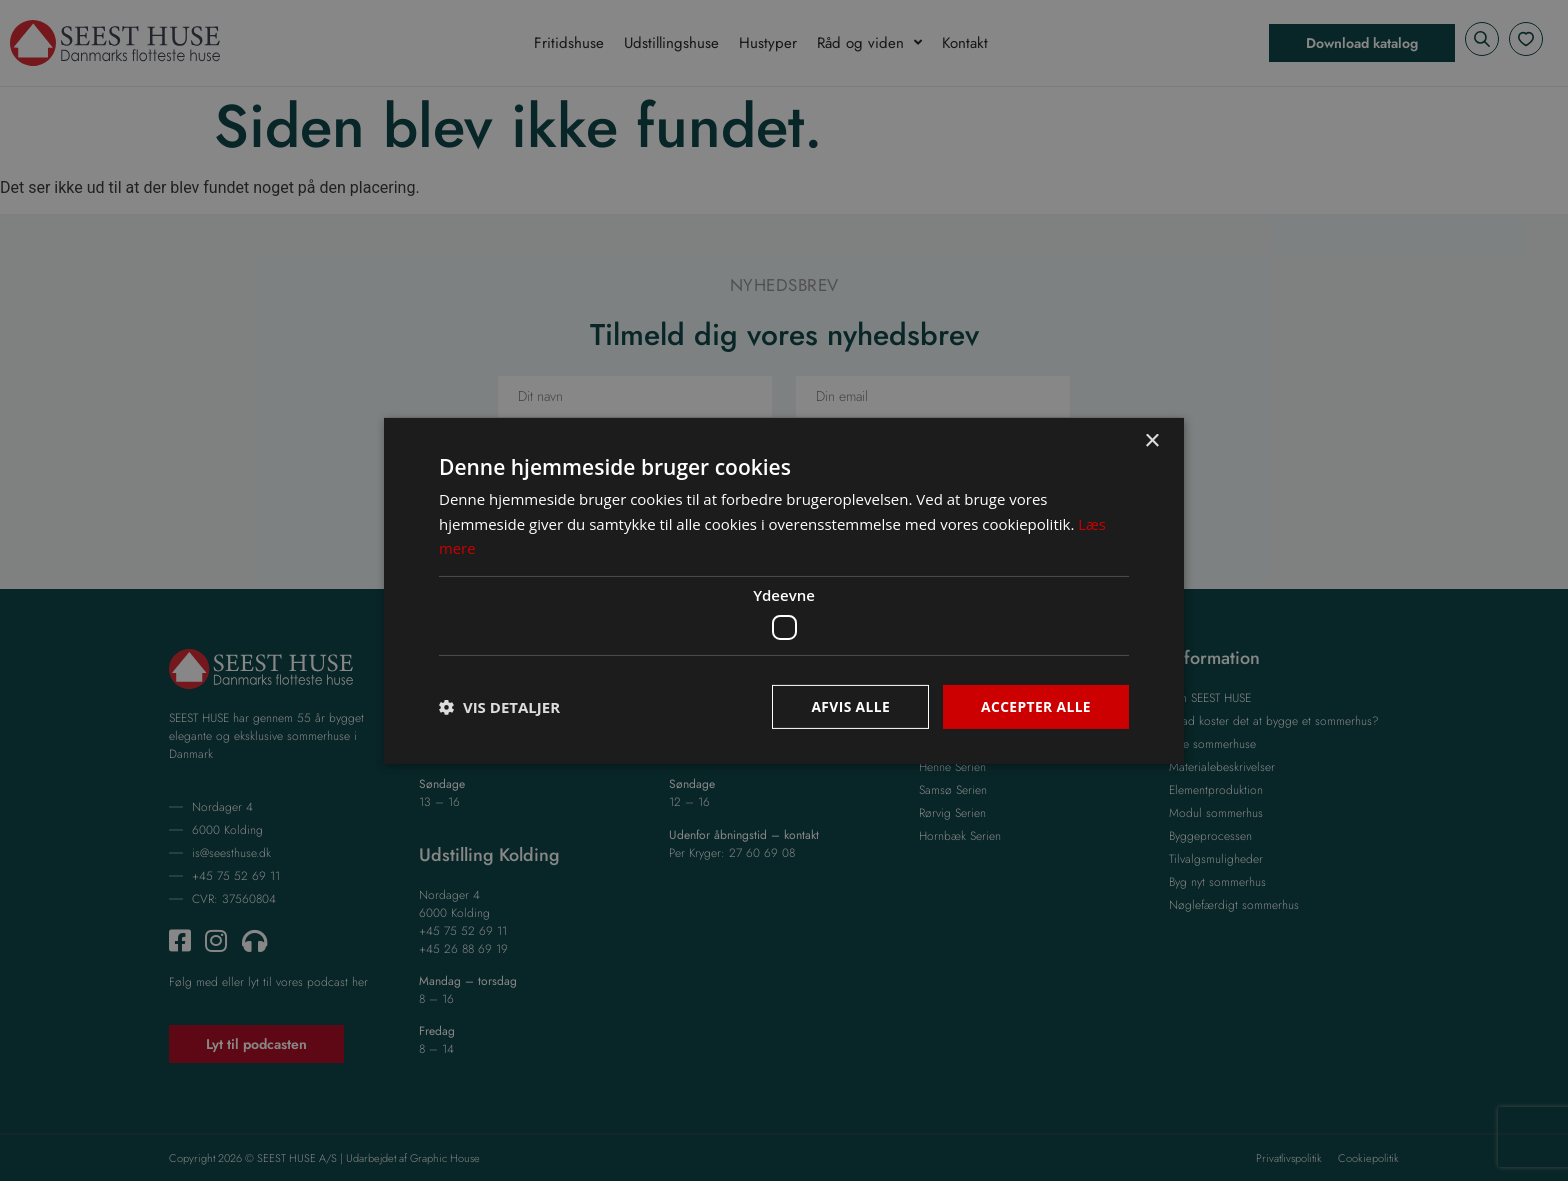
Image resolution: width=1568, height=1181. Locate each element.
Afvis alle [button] (849, 705)
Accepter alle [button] (1035, 705)
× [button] (1151, 440)
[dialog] (784, 590)
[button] (499, 707)
